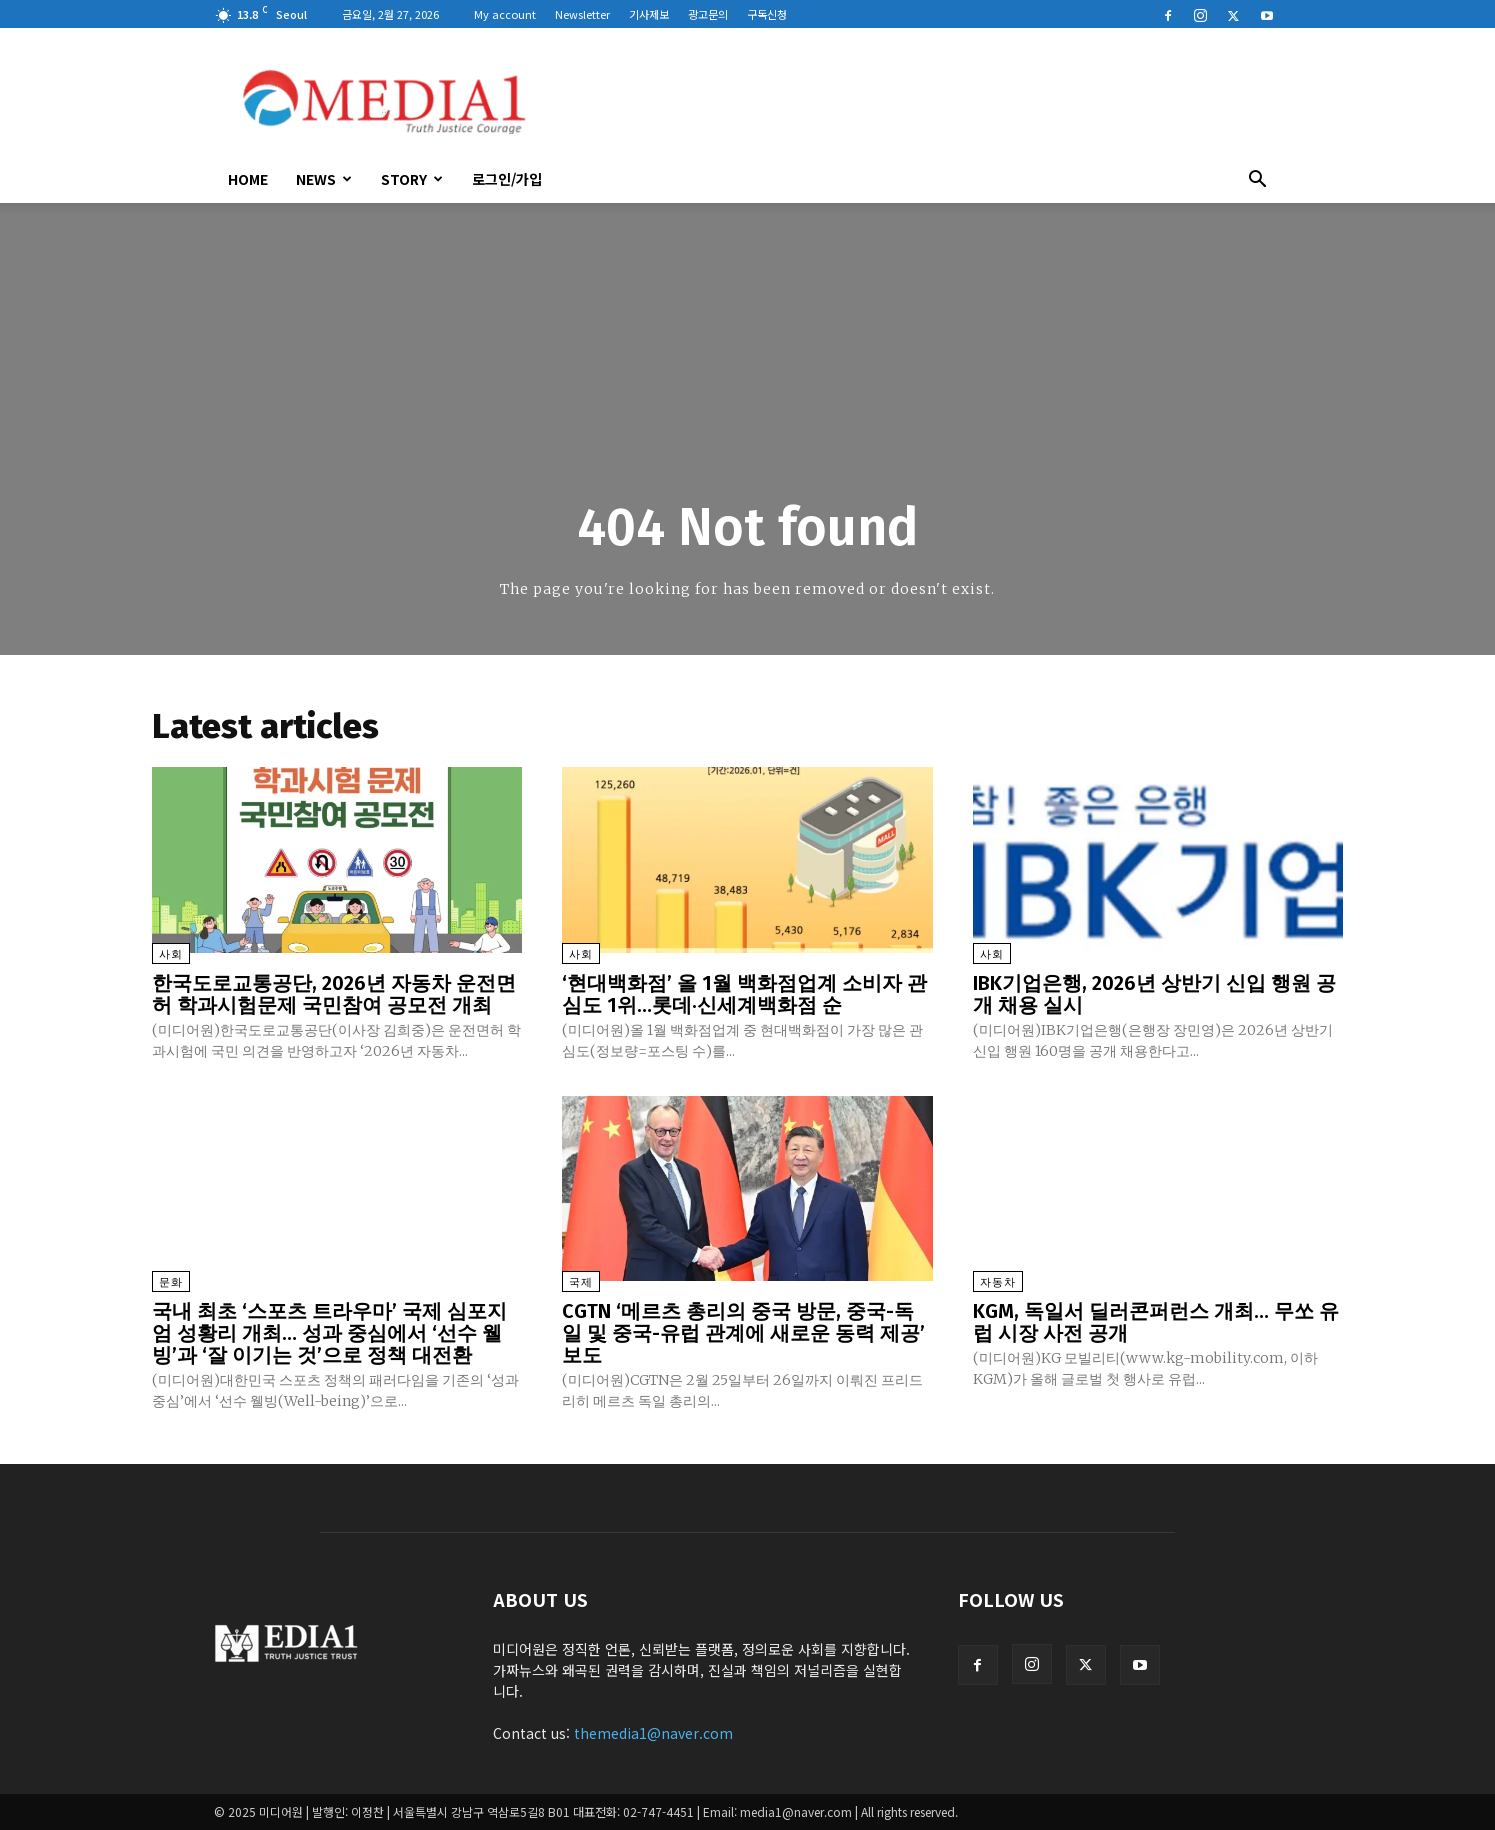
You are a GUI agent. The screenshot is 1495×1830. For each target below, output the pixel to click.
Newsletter (582, 14)
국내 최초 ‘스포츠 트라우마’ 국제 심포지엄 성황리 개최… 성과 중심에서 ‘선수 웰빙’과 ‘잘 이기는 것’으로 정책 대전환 (329, 1333)
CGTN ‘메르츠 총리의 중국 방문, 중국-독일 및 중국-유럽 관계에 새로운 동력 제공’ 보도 (743, 1333)
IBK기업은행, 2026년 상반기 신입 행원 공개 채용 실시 (1154, 994)
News (324, 179)
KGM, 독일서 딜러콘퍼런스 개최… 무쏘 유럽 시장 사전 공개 (1156, 1322)
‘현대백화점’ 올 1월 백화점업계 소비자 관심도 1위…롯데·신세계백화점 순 (744, 994)
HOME (248, 179)
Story (412, 179)
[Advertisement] (918, 101)
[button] (1258, 181)
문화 (171, 1282)
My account (505, 14)
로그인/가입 (507, 179)
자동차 (998, 1282)
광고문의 (708, 14)
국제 (581, 1282)
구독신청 (767, 14)
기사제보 (649, 14)
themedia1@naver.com (653, 1733)
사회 (171, 954)
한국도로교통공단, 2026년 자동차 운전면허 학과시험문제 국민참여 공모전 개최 (334, 994)
